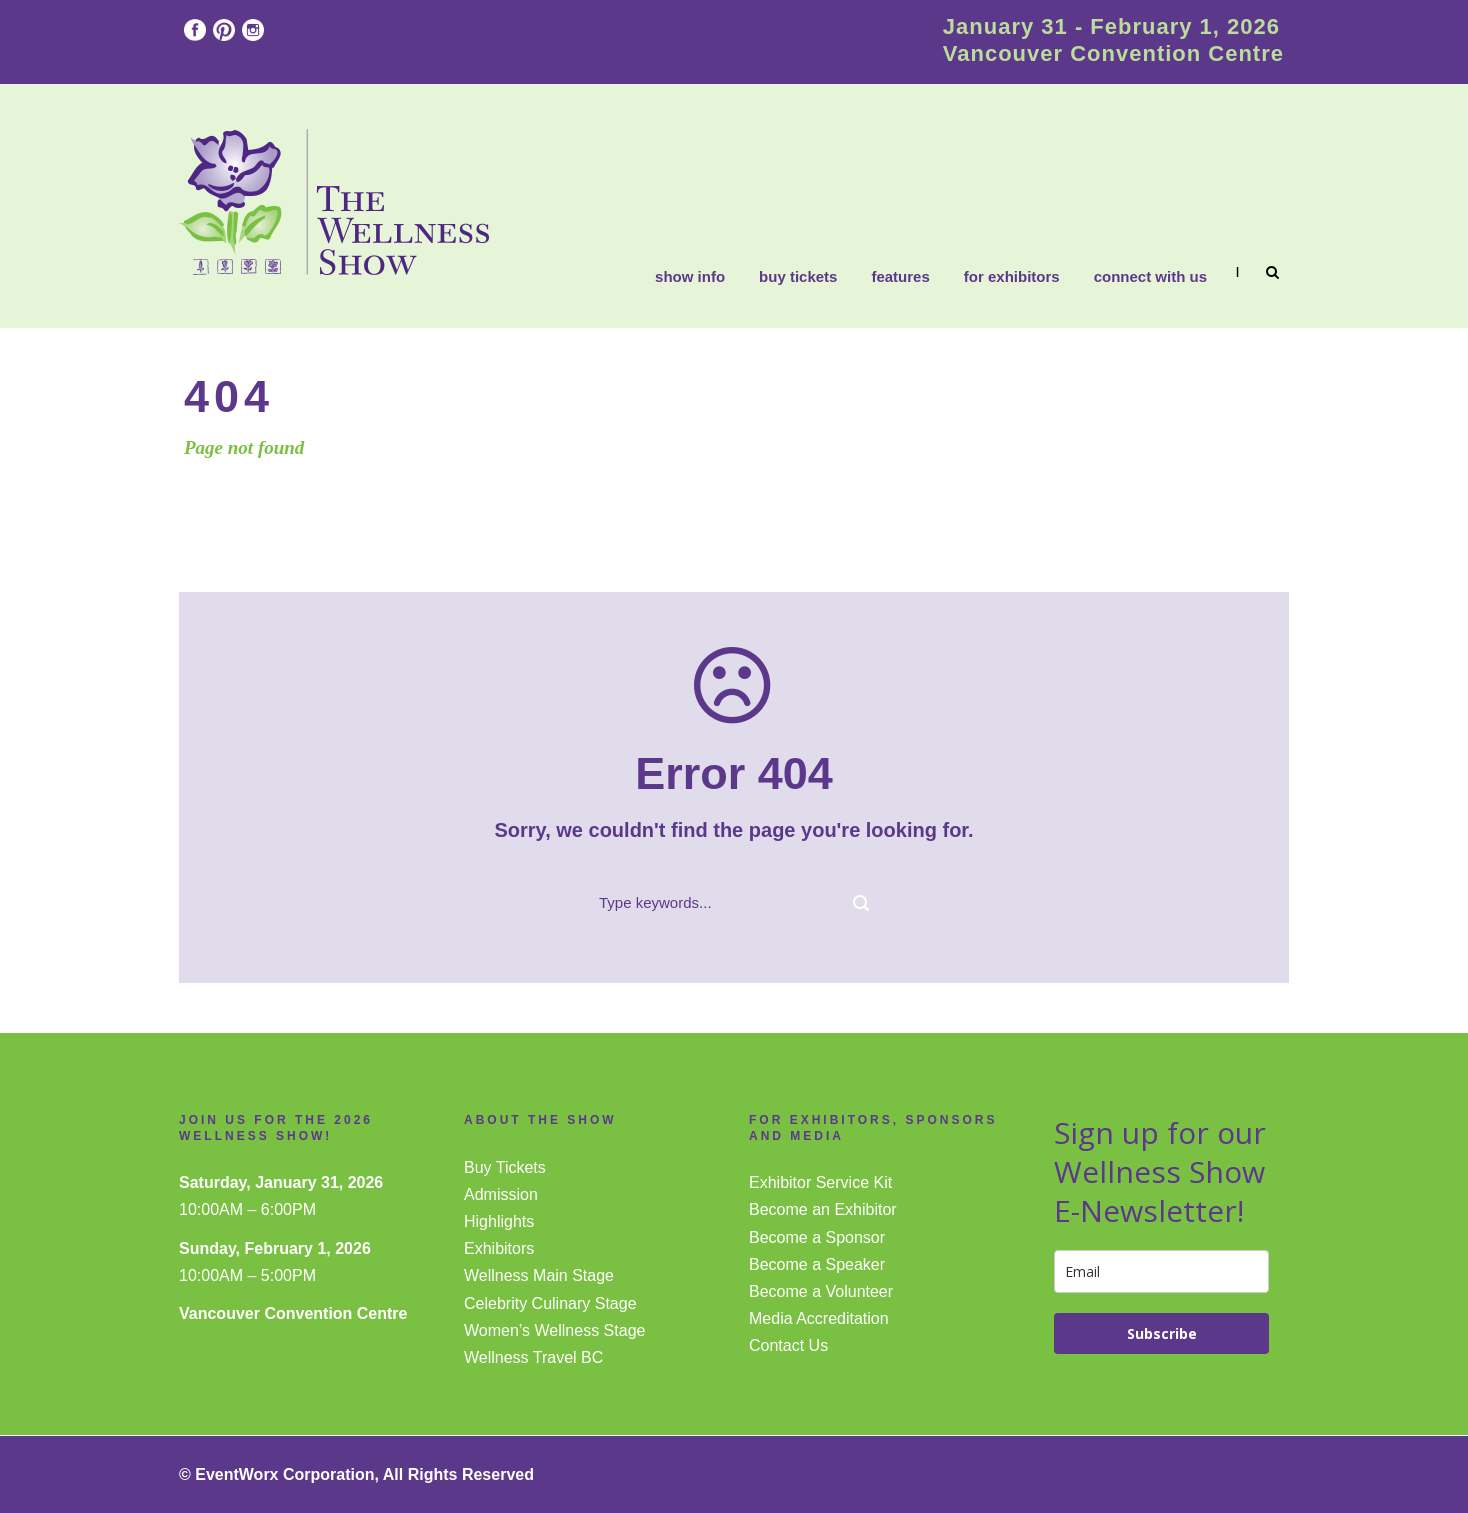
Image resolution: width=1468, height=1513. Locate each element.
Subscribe (1162, 1333)
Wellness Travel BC (533, 1357)
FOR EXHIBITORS (1012, 276)
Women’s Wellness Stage (554, 1330)
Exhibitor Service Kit (820, 1182)
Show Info (690, 276)
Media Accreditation (819, 1318)
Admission (501, 1194)
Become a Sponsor (817, 1237)
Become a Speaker (817, 1264)
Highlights (499, 1221)
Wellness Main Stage (539, 1275)
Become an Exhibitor (823, 1209)
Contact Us (788, 1345)
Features (900, 276)
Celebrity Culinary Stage (550, 1303)
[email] (1161, 1271)
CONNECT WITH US (1150, 276)
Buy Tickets (798, 276)
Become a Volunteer (821, 1291)
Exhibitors (499, 1248)
